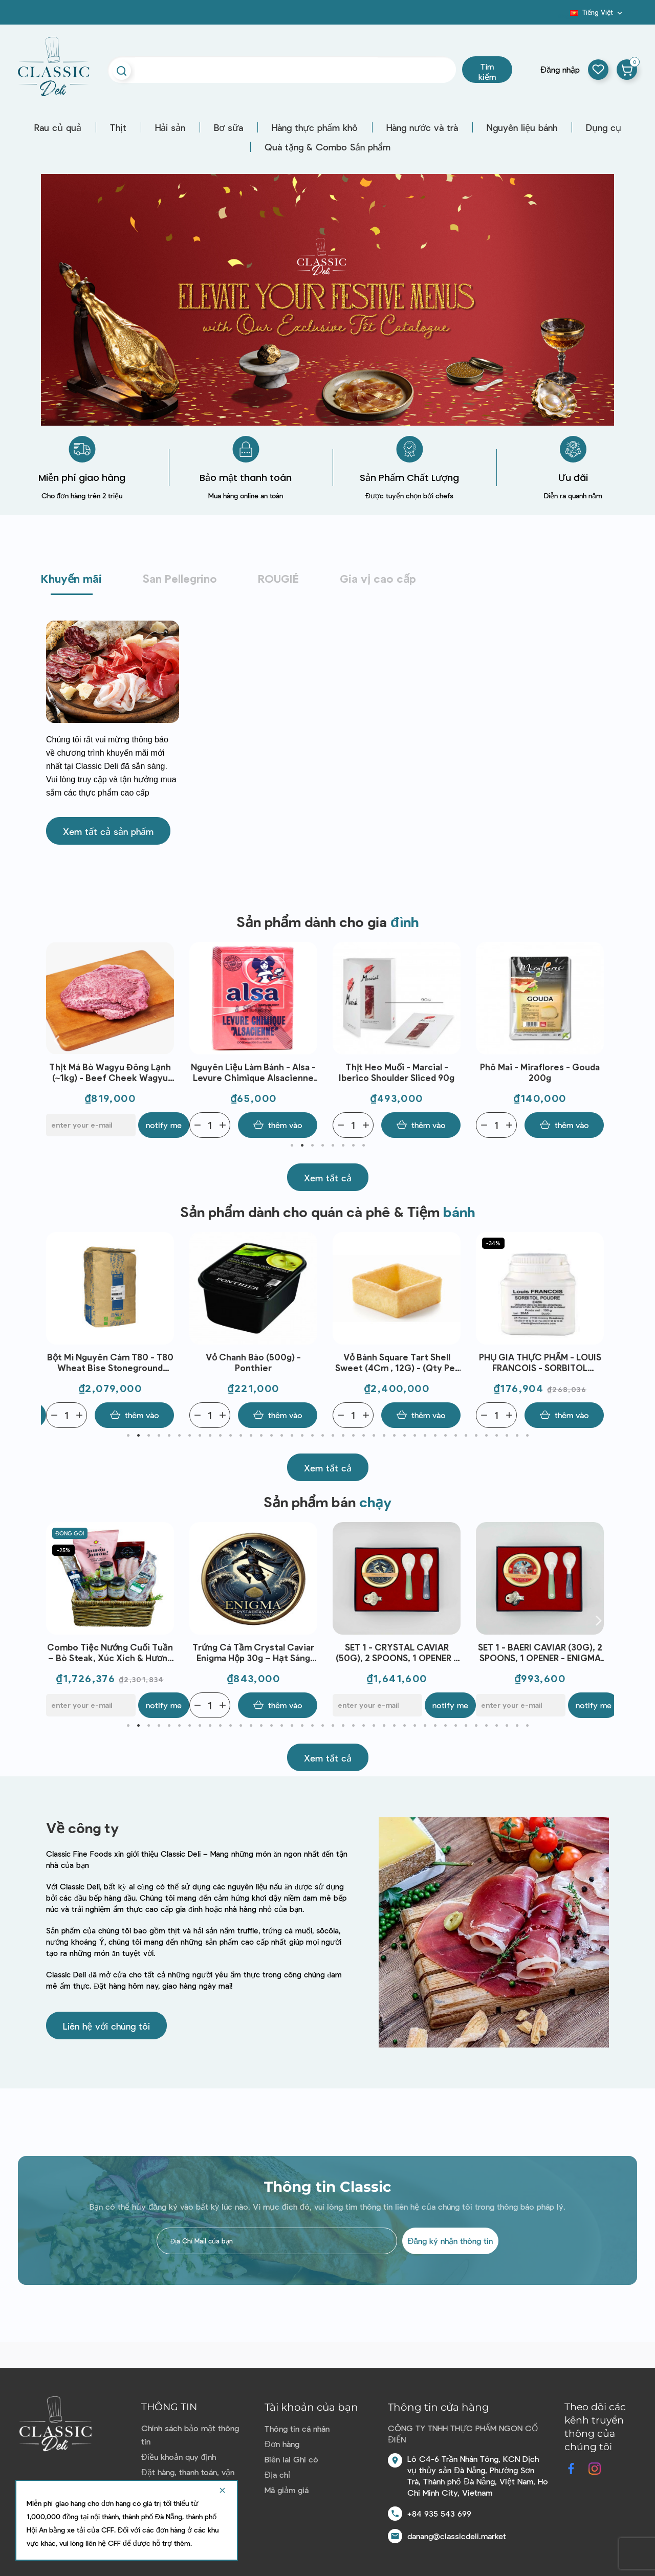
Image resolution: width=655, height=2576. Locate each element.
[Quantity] (66, 1125)
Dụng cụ (603, 127)
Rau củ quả (57, 127)
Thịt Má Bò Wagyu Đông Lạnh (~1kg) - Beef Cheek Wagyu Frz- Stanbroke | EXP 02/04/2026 (253, 1073)
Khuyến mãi (71, 578)
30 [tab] (425, 1435)
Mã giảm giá (287, 2490)
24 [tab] (363, 1435)
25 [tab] (373, 1435)
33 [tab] (455, 1435)
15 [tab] (271, 1435)
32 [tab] (445, 1435)
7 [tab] (353, 1145)
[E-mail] (234, 1125)
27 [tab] (394, 1435)
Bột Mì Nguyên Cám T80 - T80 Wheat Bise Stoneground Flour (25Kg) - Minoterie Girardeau (253, 1363)
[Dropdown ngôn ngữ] (597, 12)
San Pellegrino (180, 578)
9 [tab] (210, 1435)
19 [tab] (312, 1435)
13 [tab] (251, 1435)
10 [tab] (220, 1435)
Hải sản (170, 127)
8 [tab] (363, 1145)
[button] (108, 831)
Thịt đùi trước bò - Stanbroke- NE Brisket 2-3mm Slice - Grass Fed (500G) (110, 1073)
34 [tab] (466, 1435)
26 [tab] (384, 1435)
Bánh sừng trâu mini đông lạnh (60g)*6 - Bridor (110, 1652)
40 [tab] (527, 1435)
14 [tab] (261, 1435)
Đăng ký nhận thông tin (450, 2240)
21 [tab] (333, 1435)
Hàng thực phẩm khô (315, 127)
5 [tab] (333, 1145)
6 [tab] (343, 1145)
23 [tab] (353, 1435)
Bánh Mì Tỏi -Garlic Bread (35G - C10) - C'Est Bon (110, 1362)
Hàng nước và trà (422, 127)
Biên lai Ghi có (291, 2459)
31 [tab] (435, 1435)
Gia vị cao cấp (378, 578)
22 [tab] (343, 1435)
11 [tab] (230, 1435)
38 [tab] (506, 1435)
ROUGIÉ (278, 578)
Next (599, 1040)
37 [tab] (496, 1435)
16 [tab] (281, 1435)
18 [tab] (302, 1435)
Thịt (118, 127)
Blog (564, 15)
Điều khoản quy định (178, 2456)
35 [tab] (476, 1435)
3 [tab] (312, 1145)
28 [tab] (404, 1435)
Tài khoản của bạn (311, 2407)
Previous (56, 1040)
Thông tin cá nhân (297, 2428)
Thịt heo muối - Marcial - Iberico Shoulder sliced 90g (540, 1072)
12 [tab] (240, 1435)
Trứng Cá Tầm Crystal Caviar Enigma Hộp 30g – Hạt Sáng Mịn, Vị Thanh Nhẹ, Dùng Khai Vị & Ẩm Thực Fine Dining (396, 1653)
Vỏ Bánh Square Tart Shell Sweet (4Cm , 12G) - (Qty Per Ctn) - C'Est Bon (540, 1363)
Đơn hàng (282, 2444)
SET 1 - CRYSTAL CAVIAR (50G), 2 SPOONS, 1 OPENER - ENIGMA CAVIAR (540, 1653)
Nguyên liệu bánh (522, 127)
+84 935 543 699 (439, 2513)
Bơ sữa (228, 127)
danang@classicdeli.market (456, 2536)
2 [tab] (302, 1145)
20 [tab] (322, 1435)
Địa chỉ (277, 2474)
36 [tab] (486, 1435)
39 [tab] (517, 1435)
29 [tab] (414, 1435)
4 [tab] (322, 1145)
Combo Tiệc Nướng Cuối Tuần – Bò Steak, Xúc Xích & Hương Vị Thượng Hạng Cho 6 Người (253, 1653)
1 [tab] (292, 1145)
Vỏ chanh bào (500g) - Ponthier (396, 1362)
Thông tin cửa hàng (438, 2407)
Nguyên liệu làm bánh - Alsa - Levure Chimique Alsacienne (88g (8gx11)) (396, 1073)
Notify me (307, 1125)
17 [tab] (292, 1435)
